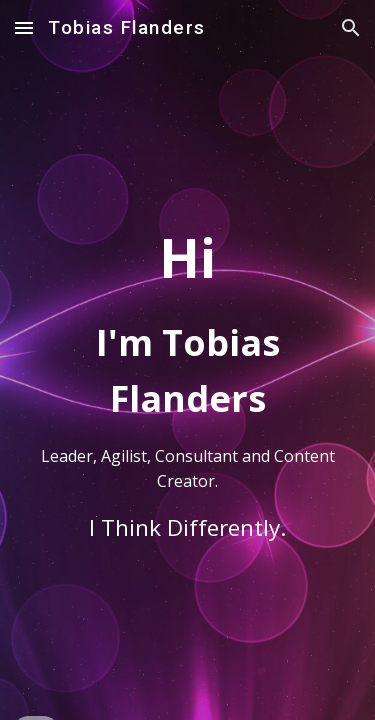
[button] (24, 27)
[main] (188, 360)
